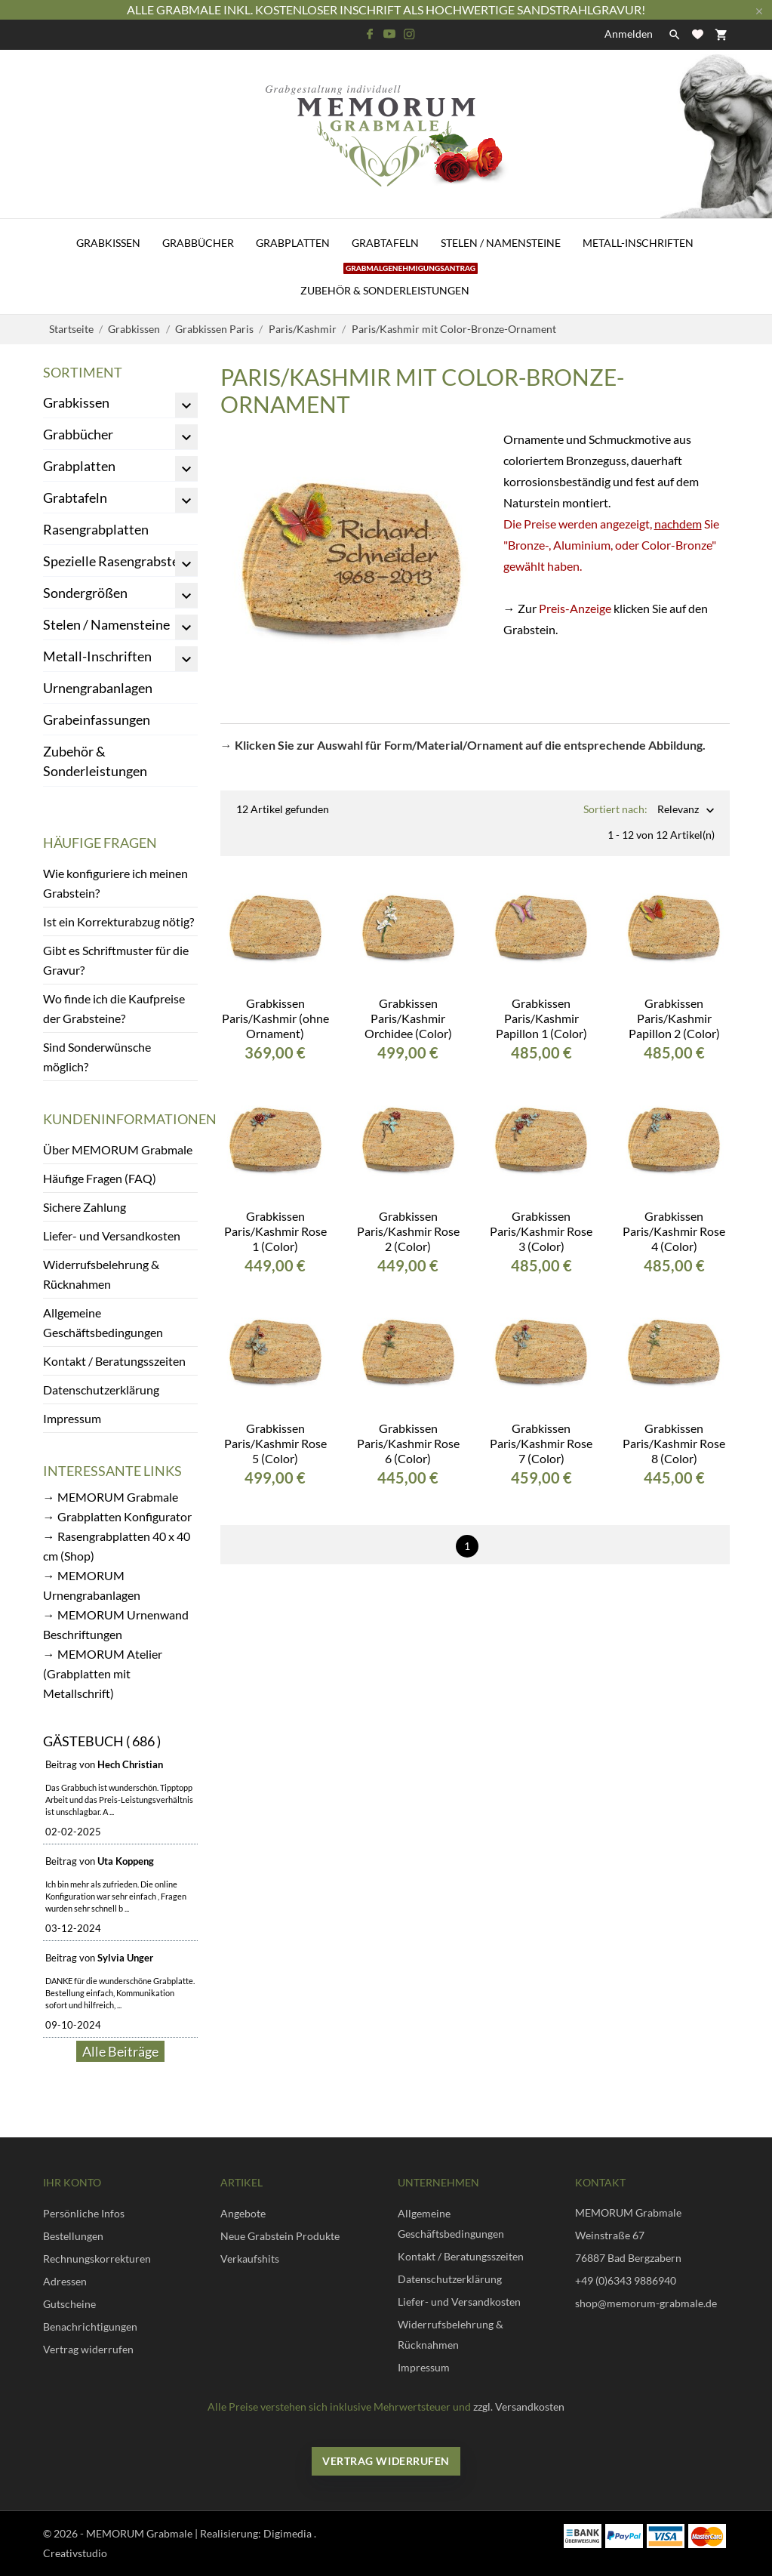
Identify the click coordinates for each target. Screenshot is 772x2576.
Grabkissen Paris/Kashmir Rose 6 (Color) (408, 1431)
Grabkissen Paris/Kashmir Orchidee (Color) (408, 1006)
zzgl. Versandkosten (518, 2406)
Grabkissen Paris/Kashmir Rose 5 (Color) (275, 1431)
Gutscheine (69, 2303)
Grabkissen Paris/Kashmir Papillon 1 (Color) (541, 1006)
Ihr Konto (72, 2182)
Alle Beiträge (120, 2051)
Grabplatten (293, 242)
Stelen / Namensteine (501, 242)
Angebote (243, 2213)
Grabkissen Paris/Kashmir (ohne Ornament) (275, 1006)
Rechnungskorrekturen (97, 2258)
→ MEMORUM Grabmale (110, 1497)
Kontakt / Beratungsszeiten (114, 1361)
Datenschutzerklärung (101, 1389)
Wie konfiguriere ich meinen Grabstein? (115, 883)
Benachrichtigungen (90, 2326)
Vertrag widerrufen (88, 2349)
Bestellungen (73, 2235)
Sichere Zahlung (84, 1207)
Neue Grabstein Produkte (280, 2235)
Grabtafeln (385, 242)
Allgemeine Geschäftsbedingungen (103, 1322)
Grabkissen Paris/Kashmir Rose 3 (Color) (541, 1219)
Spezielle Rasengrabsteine (120, 561)
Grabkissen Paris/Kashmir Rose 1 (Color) (275, 1219)
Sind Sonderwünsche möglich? (97, 1057)
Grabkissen (108, 242)
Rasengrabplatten (96, 529)
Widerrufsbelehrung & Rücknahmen (101, 1274)
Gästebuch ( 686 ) (102, 1741)
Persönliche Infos (84, 2213)
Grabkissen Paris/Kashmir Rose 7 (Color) (541, 1431)
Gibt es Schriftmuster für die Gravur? (116, 960)
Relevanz (678, 810)
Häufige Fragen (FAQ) (99, 1178)
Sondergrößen (85, 592)
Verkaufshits (249, 2258)
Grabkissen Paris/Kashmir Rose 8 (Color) (674, 1431)
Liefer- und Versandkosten (111, 1235)
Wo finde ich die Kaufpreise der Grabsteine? (114, 1008)
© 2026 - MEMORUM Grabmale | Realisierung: (153, 2533)
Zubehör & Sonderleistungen (389, 282)
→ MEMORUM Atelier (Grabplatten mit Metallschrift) (102, 1673)
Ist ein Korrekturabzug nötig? (118, 921)
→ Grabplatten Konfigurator (117, 1516)
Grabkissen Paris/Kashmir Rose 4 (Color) (674, 1219)
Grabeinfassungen (96, 719)
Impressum (72, 1418)
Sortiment (82, 372)
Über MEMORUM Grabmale (117, 1149)
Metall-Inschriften (638, 242)
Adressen (65, 2281)
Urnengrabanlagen (97, 687)
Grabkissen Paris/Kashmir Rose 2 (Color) (408, 1219)
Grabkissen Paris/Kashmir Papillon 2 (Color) (674, 1006)
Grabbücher (198, 242)
